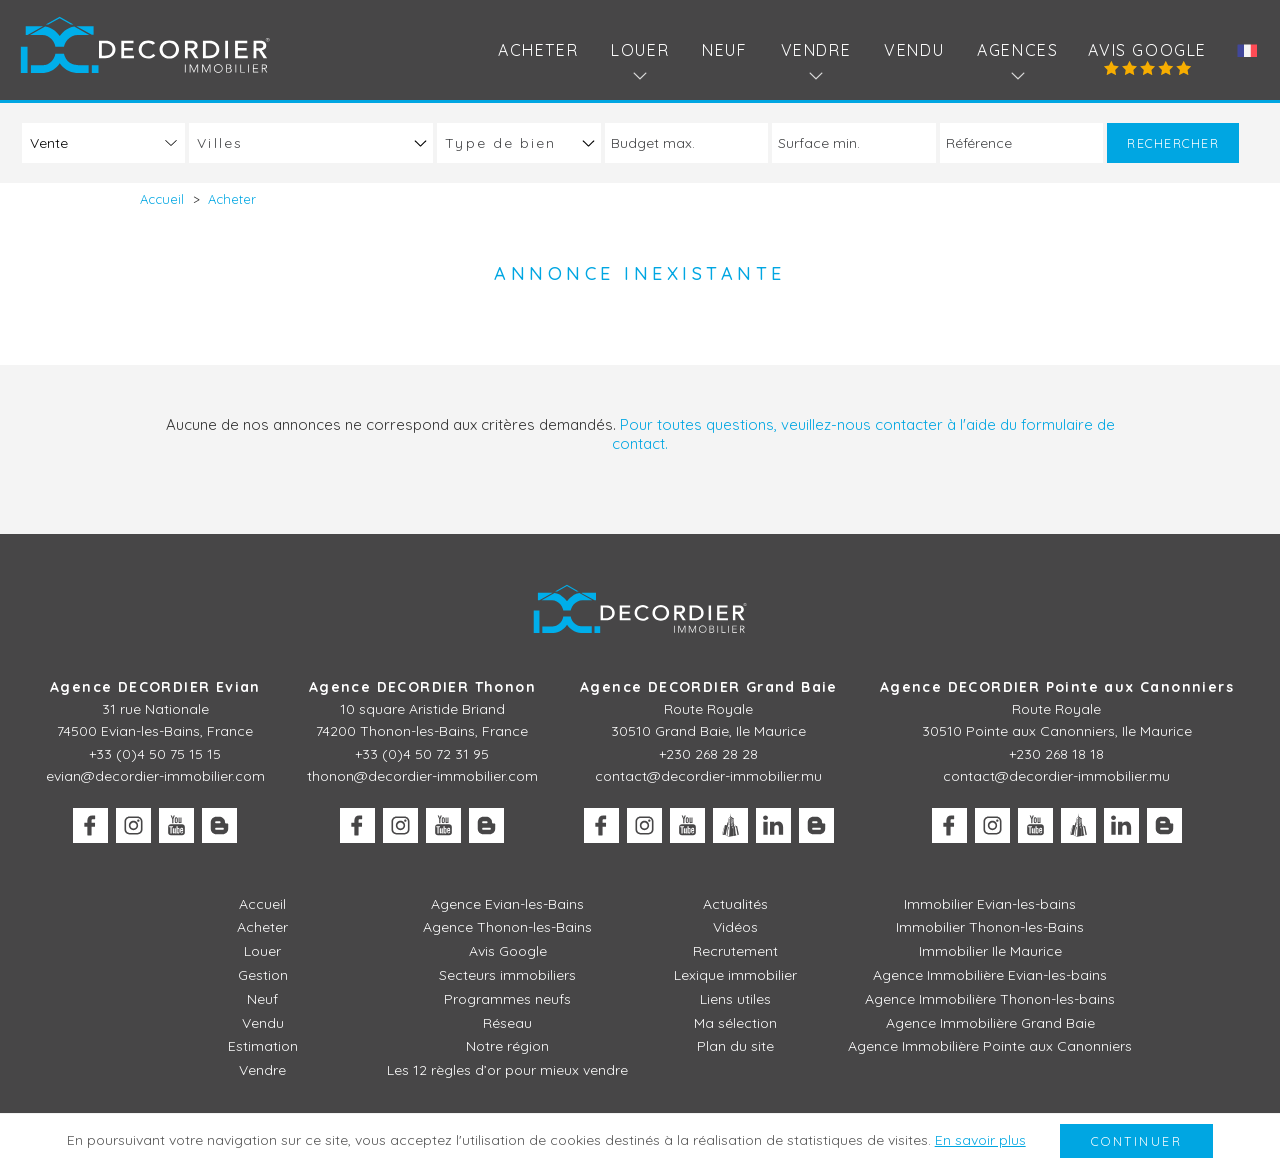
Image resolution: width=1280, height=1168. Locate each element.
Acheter (538, 50)
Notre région (507, 1046)
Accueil (262, 904)
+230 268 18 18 (1056, 754)
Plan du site (735, 1046)
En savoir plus (980, 1140)
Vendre (262, 1070)
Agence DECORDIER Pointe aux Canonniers (1057, 687)
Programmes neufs (507, 999)
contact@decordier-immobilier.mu (708, 776)
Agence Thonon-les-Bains (507, 927)
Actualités (735, 904)
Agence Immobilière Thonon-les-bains (990, 999)
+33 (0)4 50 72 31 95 (422, 754)
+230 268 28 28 (708, 754)
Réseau (507, 1023)
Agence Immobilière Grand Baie (990, 1023)
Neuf (724, 50)
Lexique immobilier (735, 975)
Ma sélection (735, 1023)
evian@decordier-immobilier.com (155, 776)
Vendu (914, 50)
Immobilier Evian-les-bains (990, 904)
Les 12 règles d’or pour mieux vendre (507, 1070)
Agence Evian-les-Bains (507, 904)
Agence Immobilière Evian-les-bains (990, 975)
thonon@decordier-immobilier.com (422, 776)
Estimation (263, 1046)
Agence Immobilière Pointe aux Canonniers (990, 1046)
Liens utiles (735, 999)
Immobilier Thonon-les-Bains (990, 927)
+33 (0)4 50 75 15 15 (155, 754)
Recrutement (735, 951)
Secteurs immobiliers (507, 975)
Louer (262, 951)
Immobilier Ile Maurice (990, 951)
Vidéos (735, 927)
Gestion (263, 975)
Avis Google (1147, 50)
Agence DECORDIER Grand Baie (709, 687)
